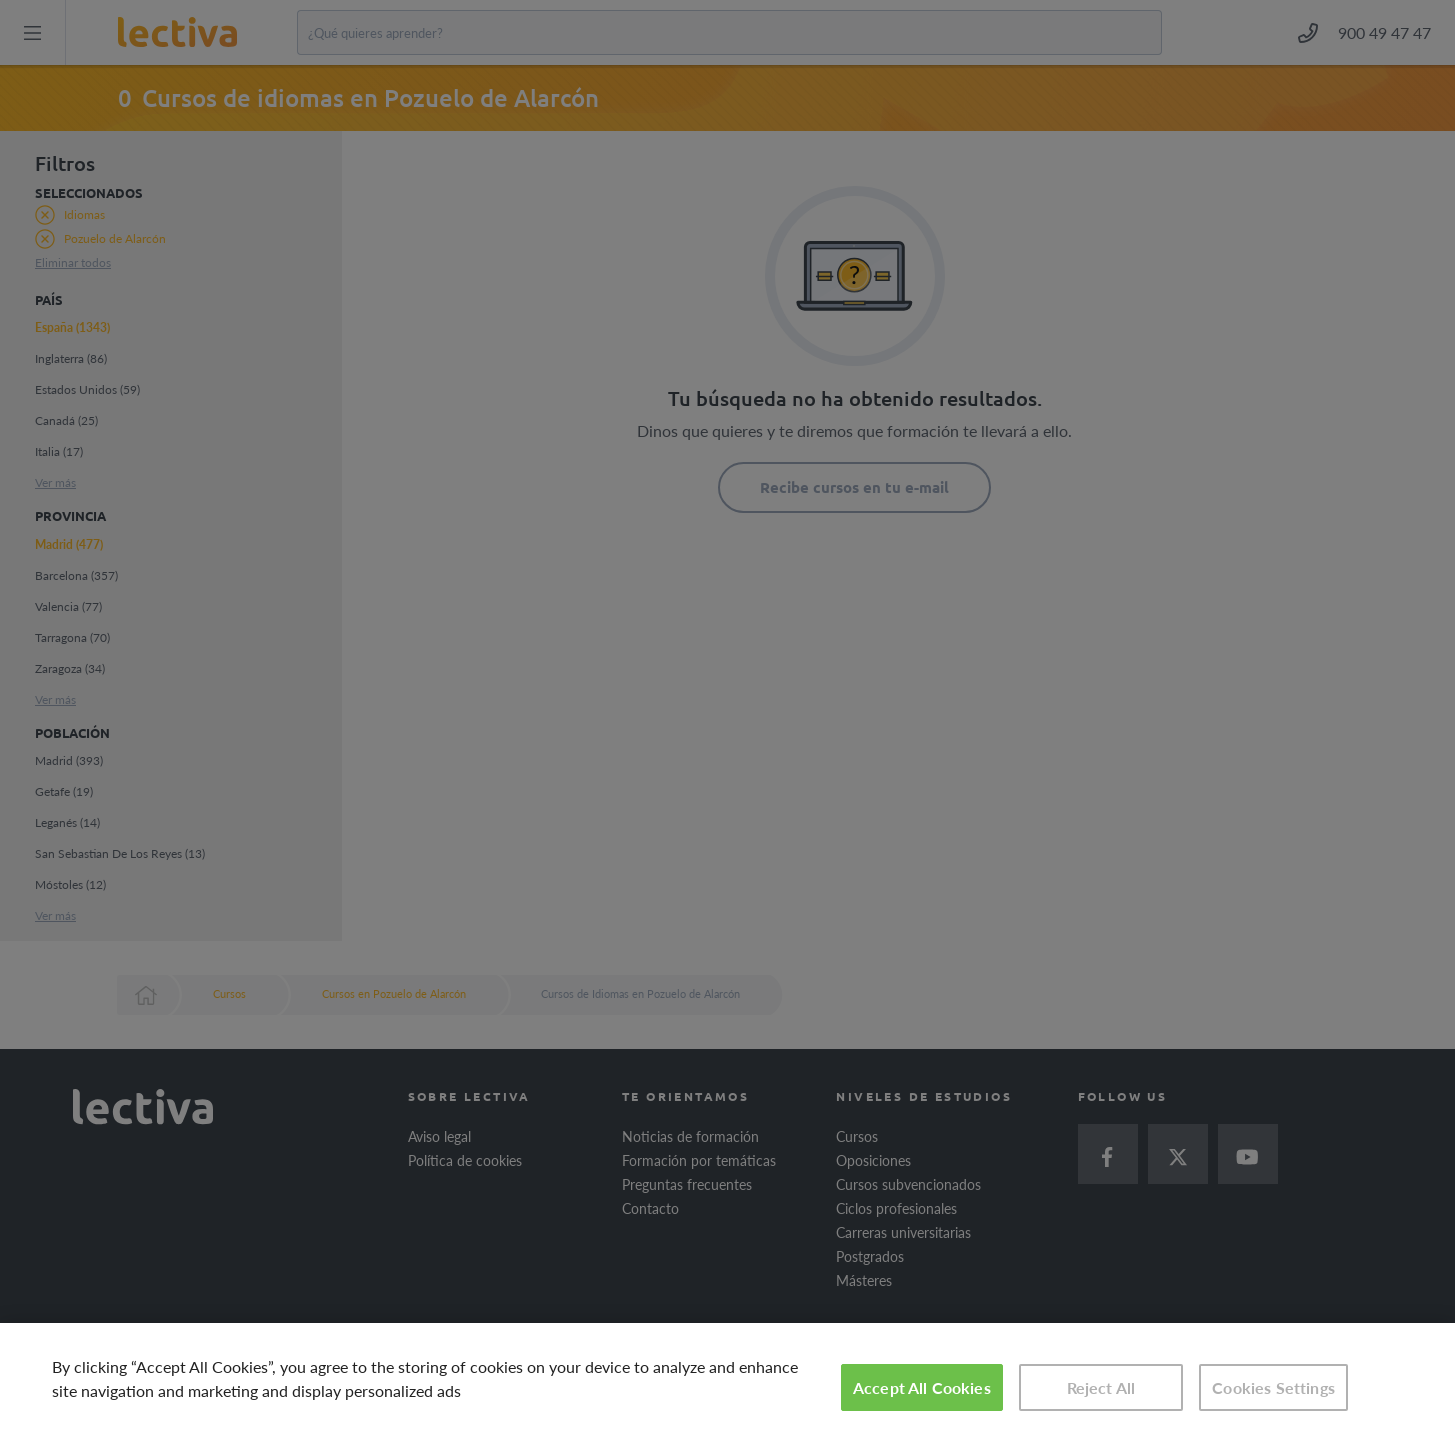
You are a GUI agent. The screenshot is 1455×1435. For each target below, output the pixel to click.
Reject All (1101, 1387)
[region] (727, 1379)
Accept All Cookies (922, 1387)
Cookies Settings (1273, 1387)
